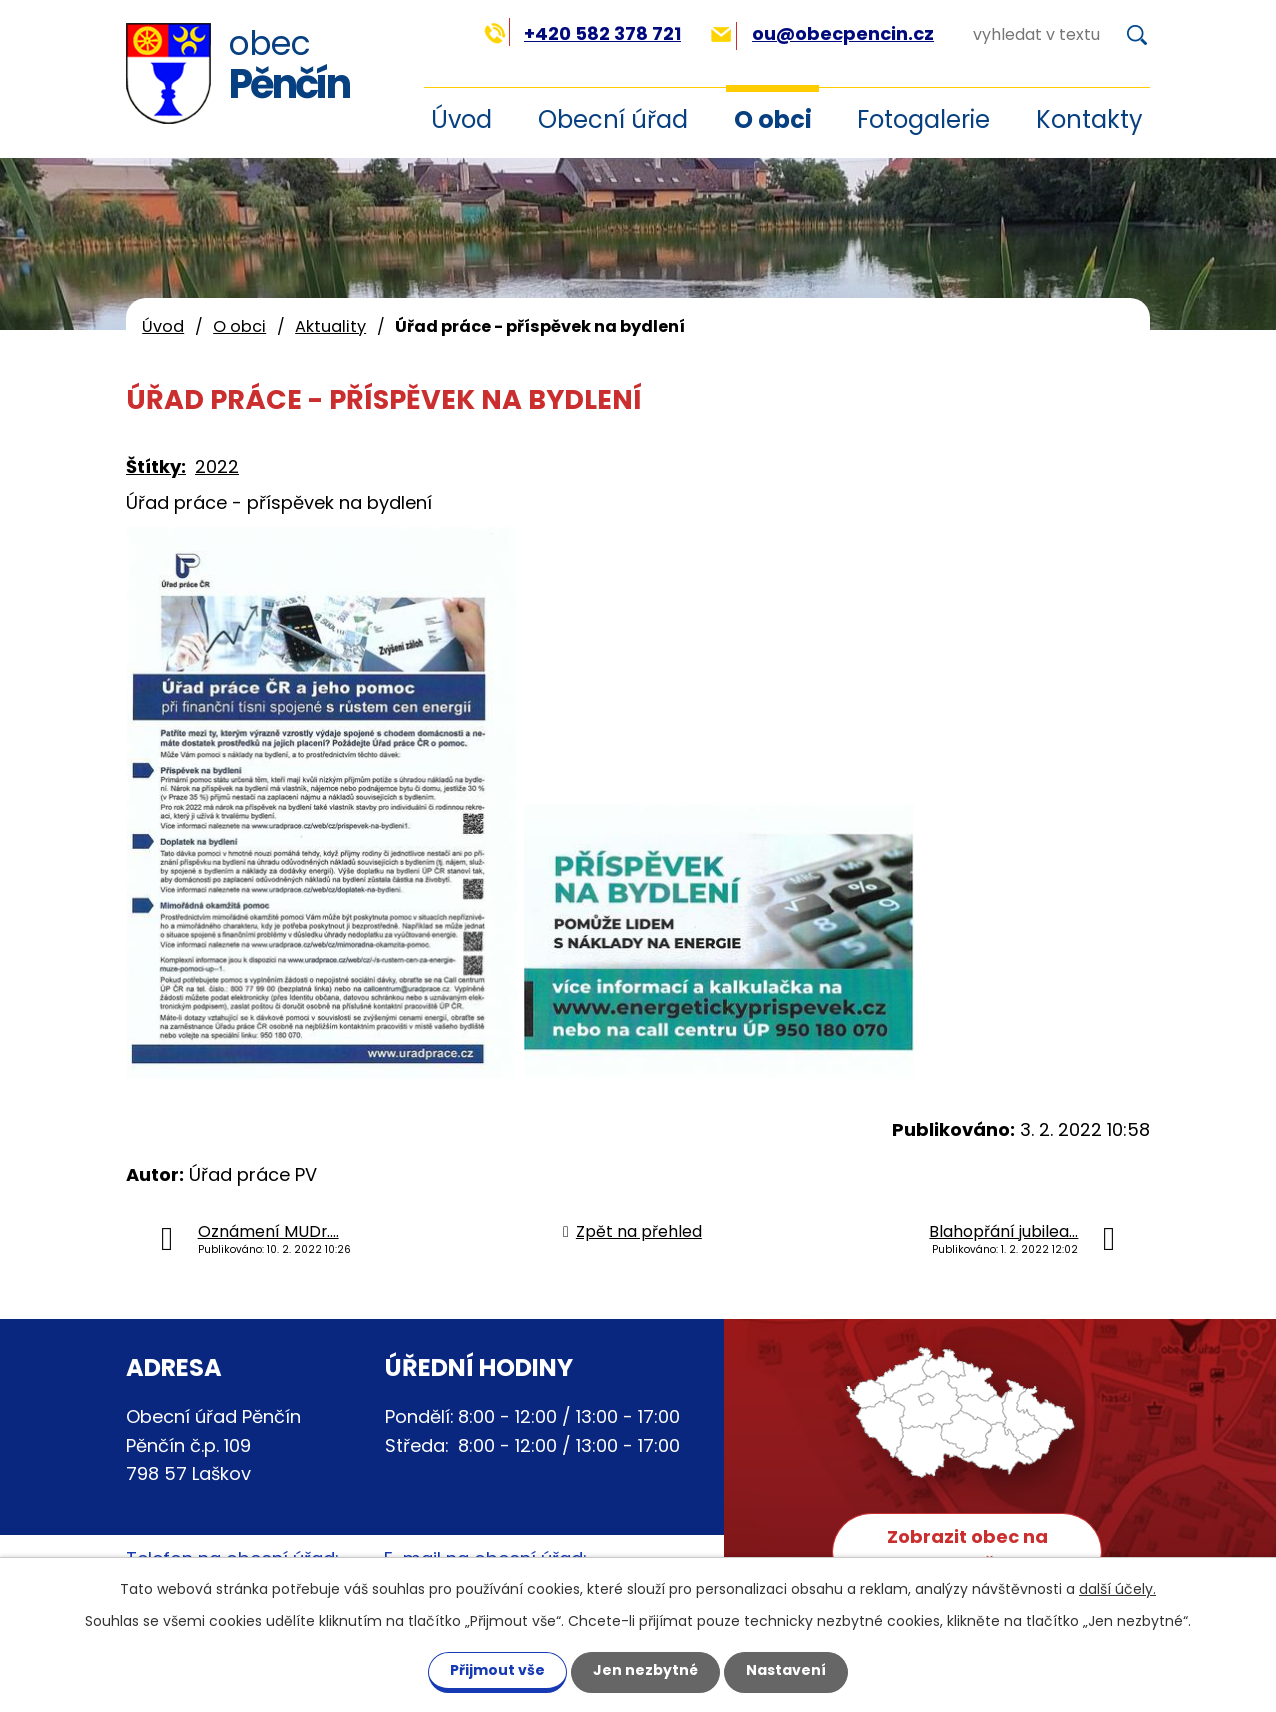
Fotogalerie (923, 119)
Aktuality (330, 326)
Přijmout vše (497, 1670)
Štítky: (156, 466)
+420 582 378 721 (582, 33)
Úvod (163, 326)
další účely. (1117, 1589)
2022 (217, 466)
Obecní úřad (613, 119)
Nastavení (786, 1670)
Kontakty (1089, 119)
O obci (773, 119)
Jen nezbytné (645, 1670)
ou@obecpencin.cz (822, 33)
